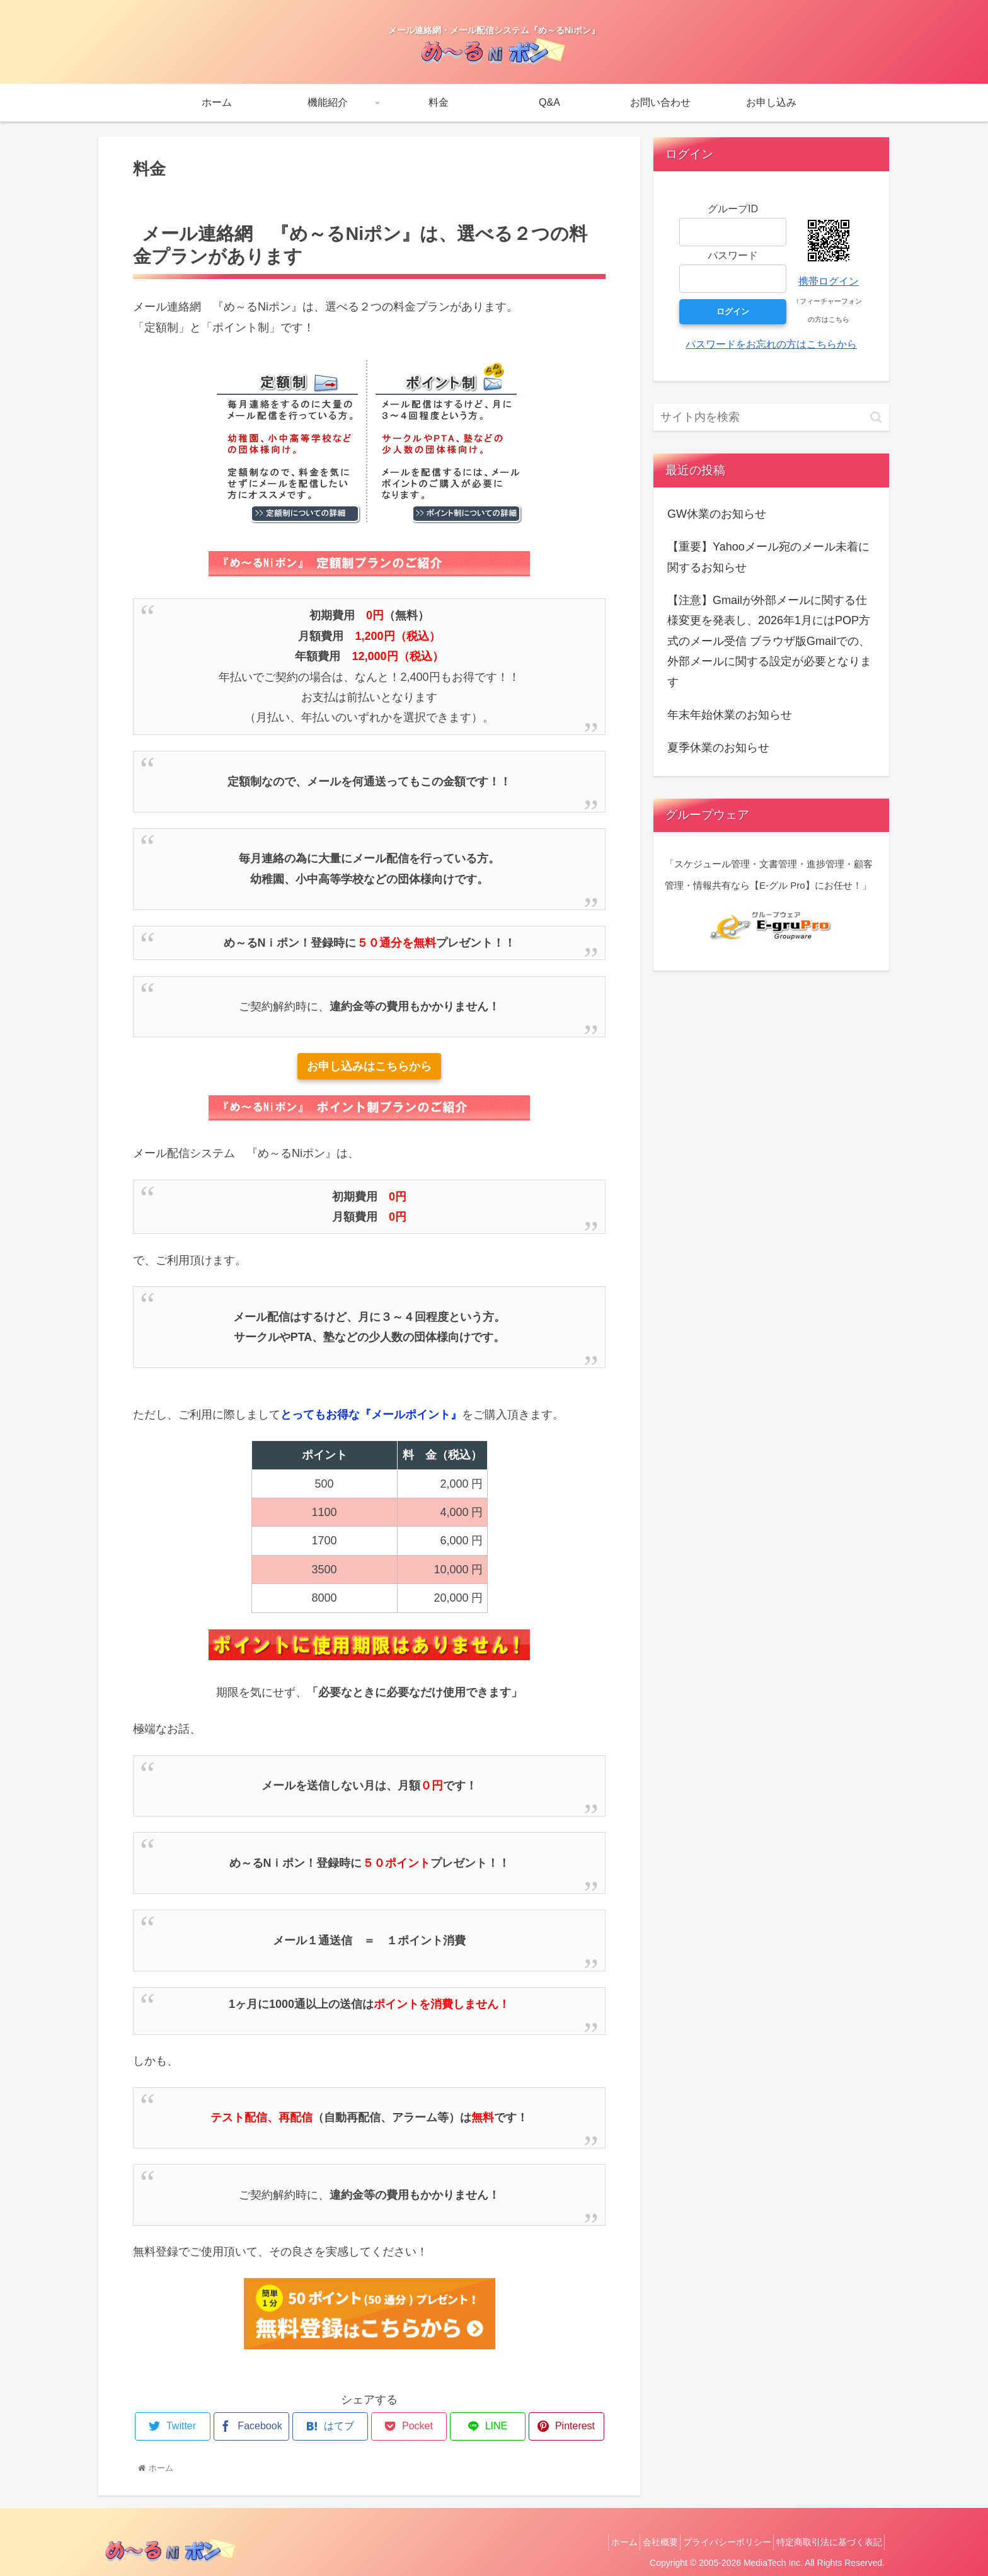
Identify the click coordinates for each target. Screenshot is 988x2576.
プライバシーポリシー (714, 2542)
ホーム (595, 2542)
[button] (876, 417)
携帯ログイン (828, 281)
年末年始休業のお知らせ (729, 715)
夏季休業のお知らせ (718, 747)
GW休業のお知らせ (716, 514)
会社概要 (639, 2542)
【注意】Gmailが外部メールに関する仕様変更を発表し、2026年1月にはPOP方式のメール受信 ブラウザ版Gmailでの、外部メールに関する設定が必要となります (769, 641)
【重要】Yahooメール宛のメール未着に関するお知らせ (768, 556)
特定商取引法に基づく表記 (825, 2542)
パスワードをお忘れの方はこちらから (771, 344)
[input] (771, 417)
